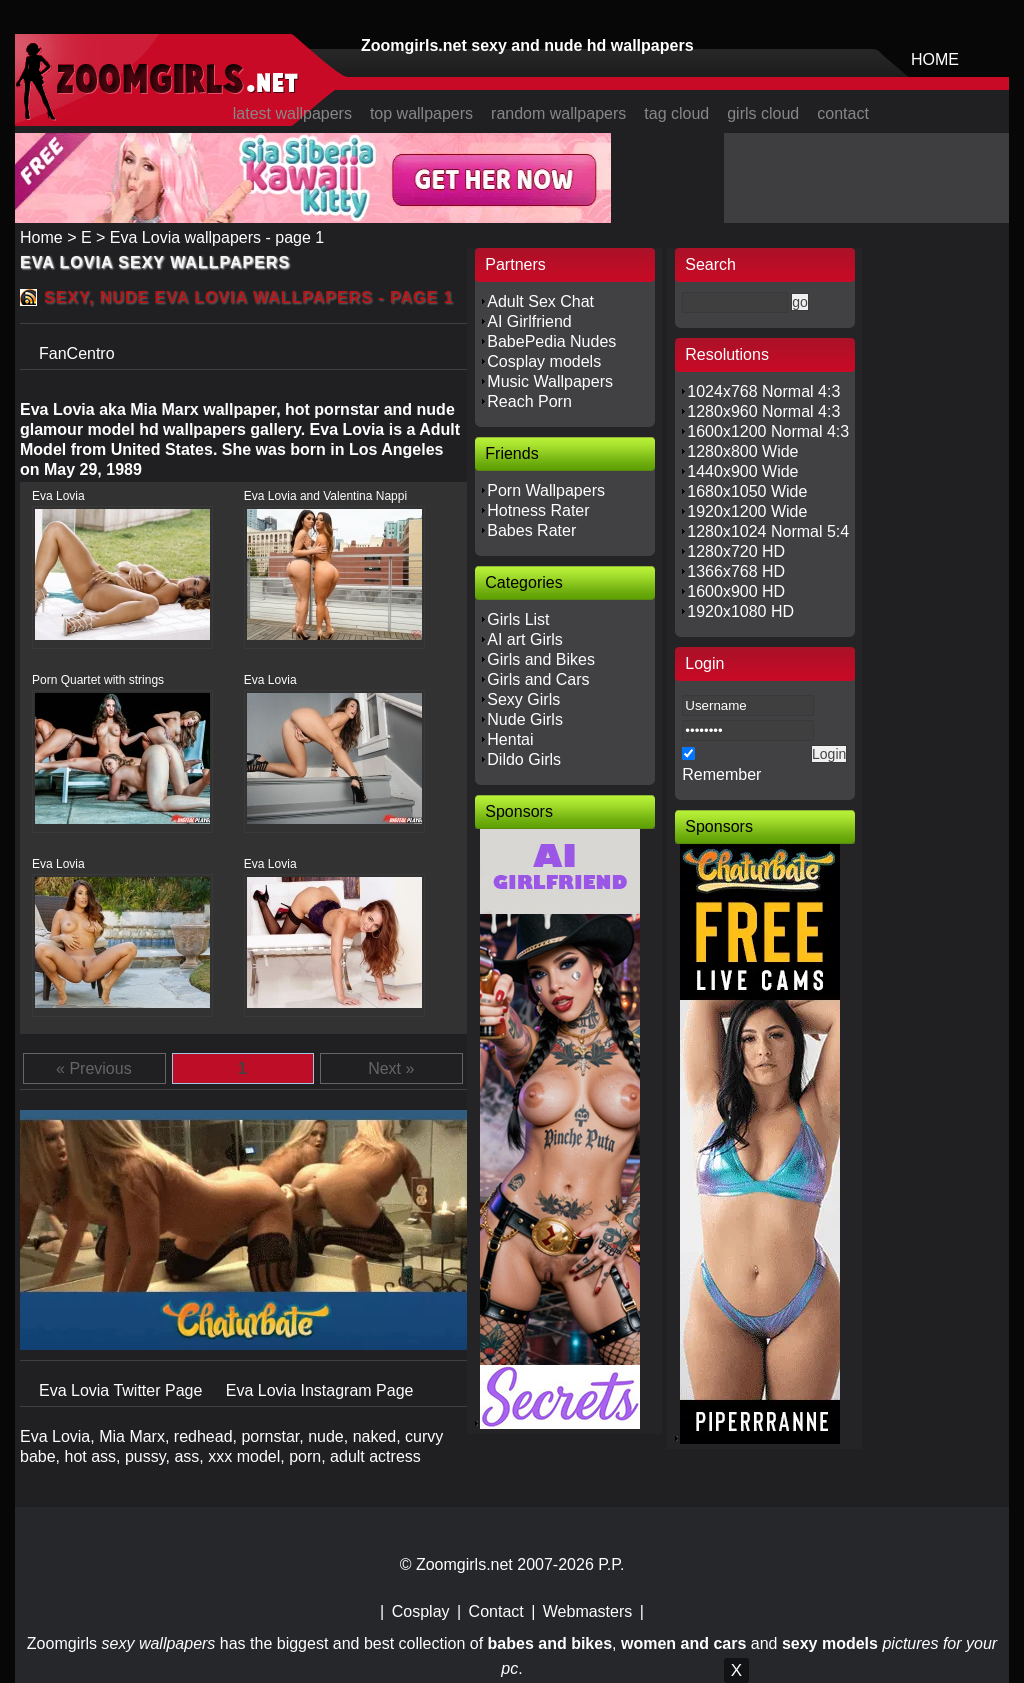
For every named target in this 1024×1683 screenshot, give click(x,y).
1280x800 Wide (742, 451)
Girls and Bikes (541, 659)
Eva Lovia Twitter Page (123, 1390)
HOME (935, 59)
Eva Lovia (58, 496)
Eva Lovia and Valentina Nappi (325, 496)
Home (41, 237)
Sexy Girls (523, 699)
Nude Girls (525, 719)
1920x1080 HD (740, 611)
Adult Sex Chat (540, 301)
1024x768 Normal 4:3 (763, 391)
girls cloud (763, 113)
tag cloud (676, 113)
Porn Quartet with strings (98, 680)
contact (843, 113)
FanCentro (77, 353)
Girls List (518, 619)
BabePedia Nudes (551, 341)
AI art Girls (525, 639)
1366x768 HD (736, 571)
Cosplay (421, 1611)
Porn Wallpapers (546, 490)
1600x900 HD (736, 591)
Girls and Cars (538, 679)
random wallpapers (558, 113)
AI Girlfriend (529, 321)
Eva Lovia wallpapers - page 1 (217, 237)
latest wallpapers (292, 113)
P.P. (611, 1564)
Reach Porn (529, 401)
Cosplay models (544, 361)
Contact (496, 1611)
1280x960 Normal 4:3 (763, 411)
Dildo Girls (524, 759)
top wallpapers (421, 113)
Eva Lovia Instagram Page (320, 1390)
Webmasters (588, 1611)
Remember (721, 774)
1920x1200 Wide (747, 511)
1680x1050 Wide (747, 491)
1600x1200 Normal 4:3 (768, 431)
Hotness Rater (538, 510)
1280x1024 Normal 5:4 (768, 531)
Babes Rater (531, 530)
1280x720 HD (736, 551)
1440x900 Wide (742, 471)
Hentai (510, 739)
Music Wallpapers (550, 381)
